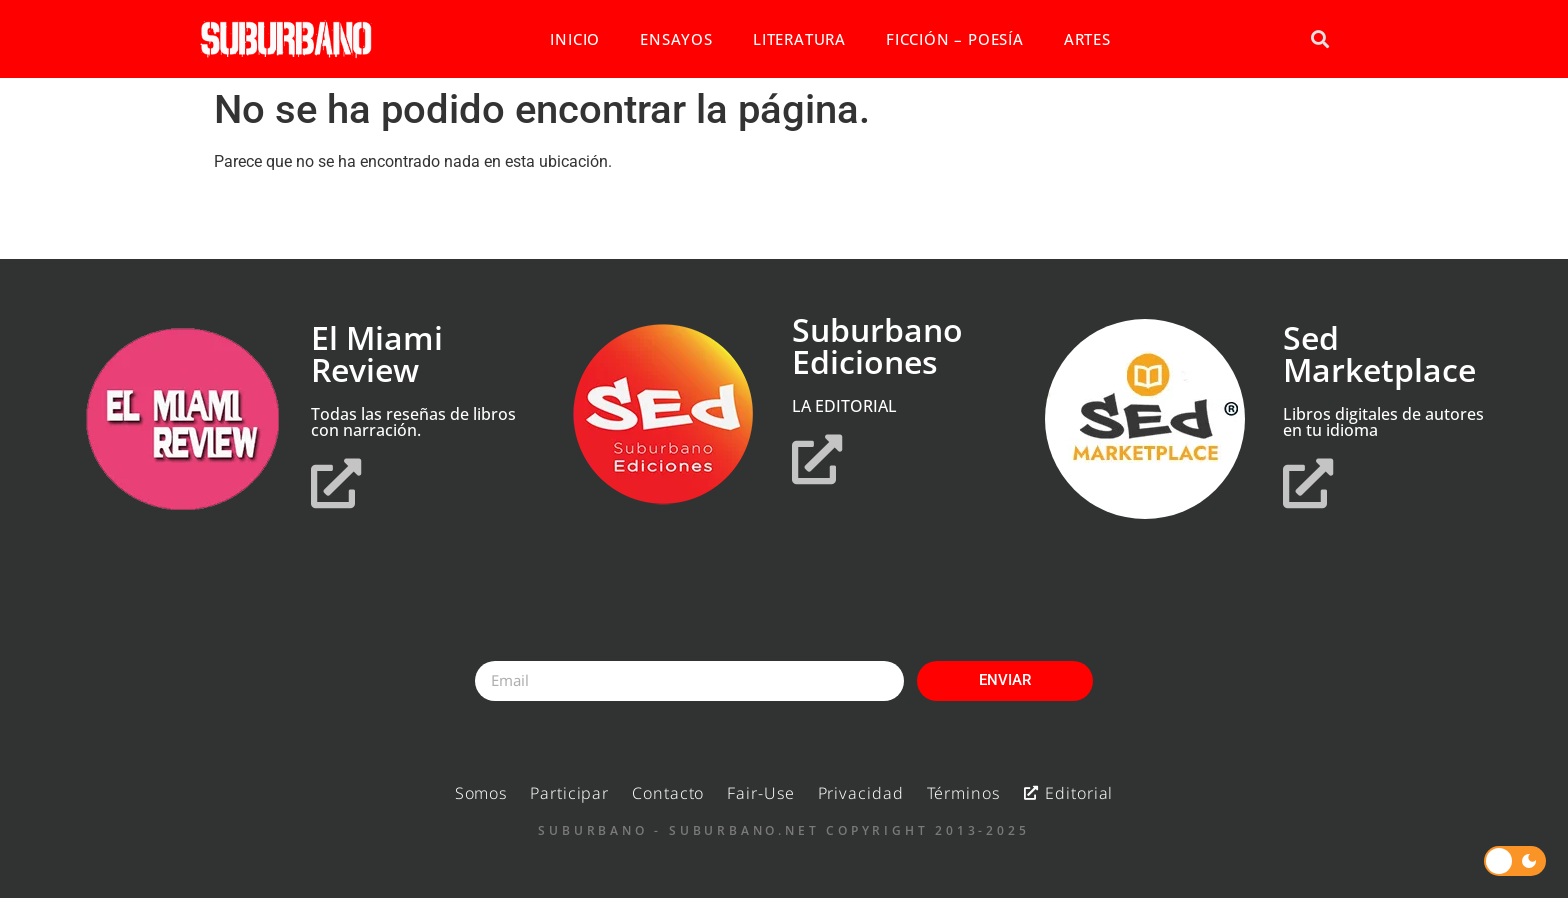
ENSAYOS (676, 39)
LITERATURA (799, 39)
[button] (1319, 39)
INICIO (575, 39)
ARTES (1087, 39)
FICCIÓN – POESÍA (955, 39)
